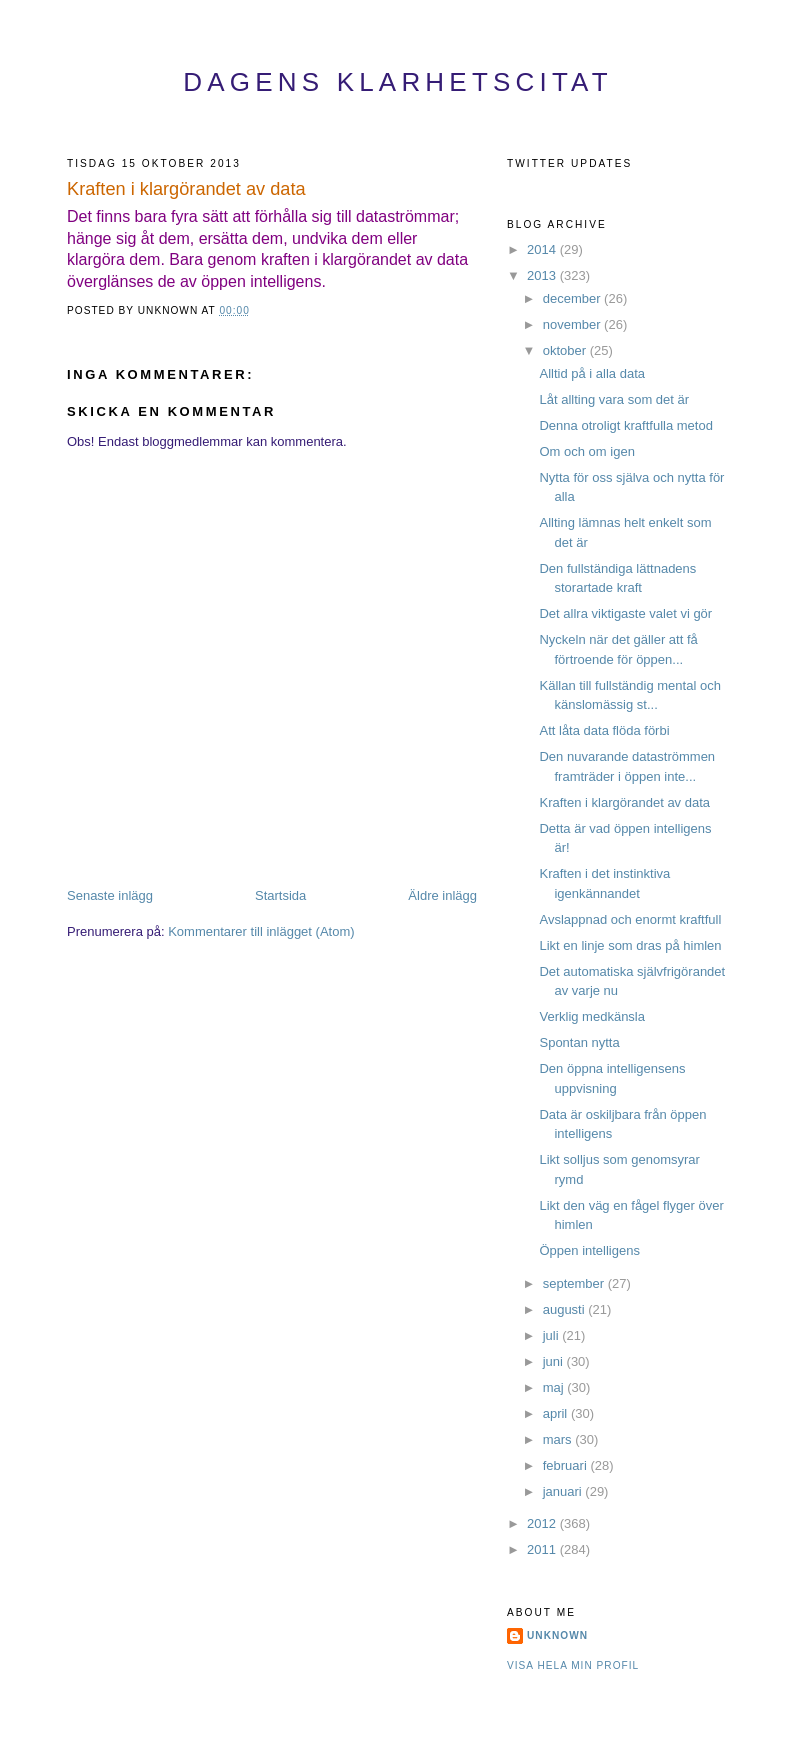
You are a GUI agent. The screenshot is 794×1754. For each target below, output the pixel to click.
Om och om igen (586, 451)
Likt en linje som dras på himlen (630, 945)
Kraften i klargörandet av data (186, 189)
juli (553, 1335)
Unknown (557, 1635)
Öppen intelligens (589, 1250)
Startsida (280, 895)
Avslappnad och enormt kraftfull (630, 919)
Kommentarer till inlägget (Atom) (261, 931)
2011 (543, 1549)
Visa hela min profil (573, 1665)
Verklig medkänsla (592, 1016)
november (573, 324)
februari (567, 1465)
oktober (566, 350)
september (575, 1283)
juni (555, 1361)
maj (555, 1387)
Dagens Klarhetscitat (398, 82)
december (573, 298)
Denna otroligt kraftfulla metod (625, 425)
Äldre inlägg (442, 895)
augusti (566, 1309)
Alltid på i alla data (592, 373)
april (557, 1413)
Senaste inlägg (110, 895)
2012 (543, 1523)
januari (564, 1491)
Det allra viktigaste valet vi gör (625, 613)
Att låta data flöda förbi (604, 730)
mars (559, 1439)
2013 (543, 275)
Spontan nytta (579, 1042)
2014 (543, 249)
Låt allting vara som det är (614, 399)
